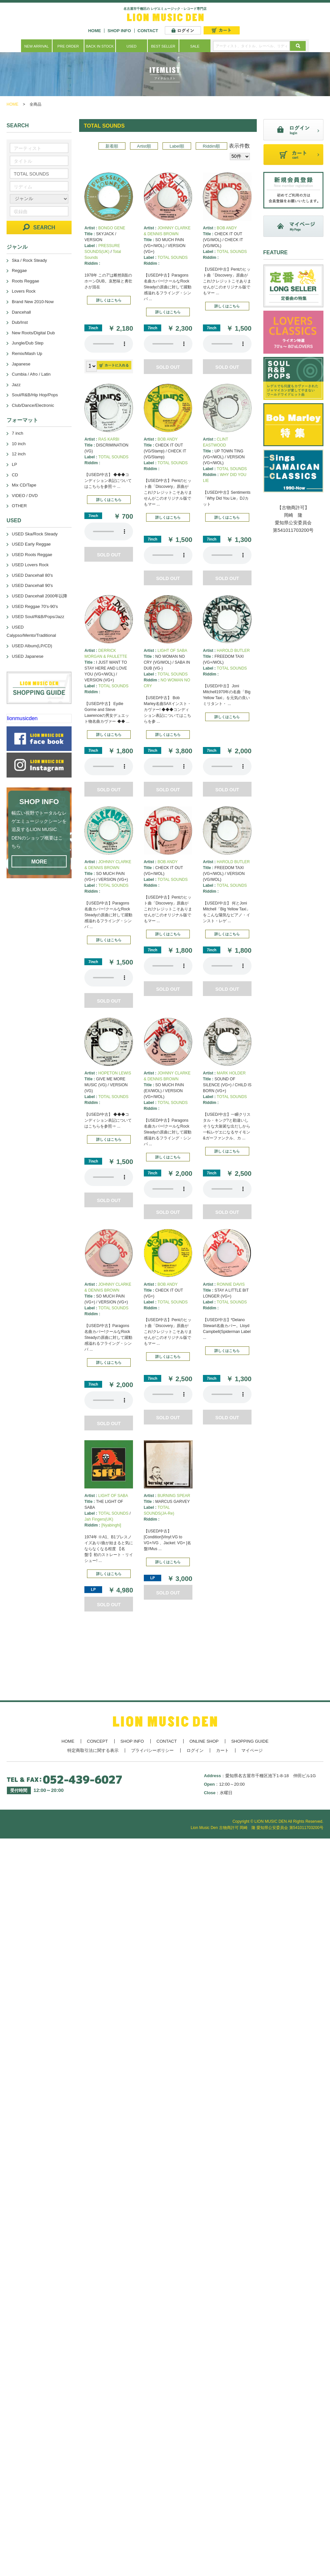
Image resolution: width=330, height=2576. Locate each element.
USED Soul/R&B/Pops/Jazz (38, 616)
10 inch (19, 443)
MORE (39, 861)
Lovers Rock (23, 291)
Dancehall (21, 312)
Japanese (21, 364)
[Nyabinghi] (111, 1525)
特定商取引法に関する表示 (93, 1750)
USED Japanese (27, 656)
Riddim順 (211, 146)
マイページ (252, 1750)
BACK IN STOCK (100, 46)
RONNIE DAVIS (231, 1284)
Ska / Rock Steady (29, 260)
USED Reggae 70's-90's (35, 606)
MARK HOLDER (231, 1073)
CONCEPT (97, 1741)
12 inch (19, 453)
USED (131, 46)
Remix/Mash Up (27, 353)
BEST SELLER (163, 46)
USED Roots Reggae (32, 554)
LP (14, 464)
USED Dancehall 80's (32, 575)
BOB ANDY (227, 228)
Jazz (16, 384)
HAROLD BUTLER (233, 650)
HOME (94, 31)
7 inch (17, 433)
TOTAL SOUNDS (173, 257)
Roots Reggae (25, 281)
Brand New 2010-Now (33, 301)
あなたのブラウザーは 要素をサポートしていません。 (108, 344)
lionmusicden (22, 718)
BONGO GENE (111, 228)
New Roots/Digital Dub (33, 332)
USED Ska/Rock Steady (34, 533)
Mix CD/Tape (24, 485)
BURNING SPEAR (174, 1495)
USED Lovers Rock (30, 564)
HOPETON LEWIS (114, 1073)
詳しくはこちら (108, 300)
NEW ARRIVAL (36, 46)
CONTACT (148, 31)
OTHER (19, 505)
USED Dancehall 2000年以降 (39, 595)
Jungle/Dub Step (27, 343)
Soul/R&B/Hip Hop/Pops (35, 394)
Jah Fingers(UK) (98, 1519)
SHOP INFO (119, 31)
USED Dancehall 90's (32, 585)
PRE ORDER (68, 46)
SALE (194, 46)
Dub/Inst (20, 322)
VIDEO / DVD (25, 495)
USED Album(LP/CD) (32, 645)
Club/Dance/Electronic (33, 405)
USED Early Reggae (31, 544)
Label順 (176, 146)
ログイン (195, 1750)
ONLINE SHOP (204, 1741)
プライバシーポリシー (152, 1750)
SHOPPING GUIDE (249, 1741)
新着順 (111, 146)
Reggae (19, 270)
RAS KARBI (108, 439)
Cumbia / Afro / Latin (31, 374)
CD (15, 474)
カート (222, 1750)
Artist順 (144, 146)
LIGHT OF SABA (172, 650)
